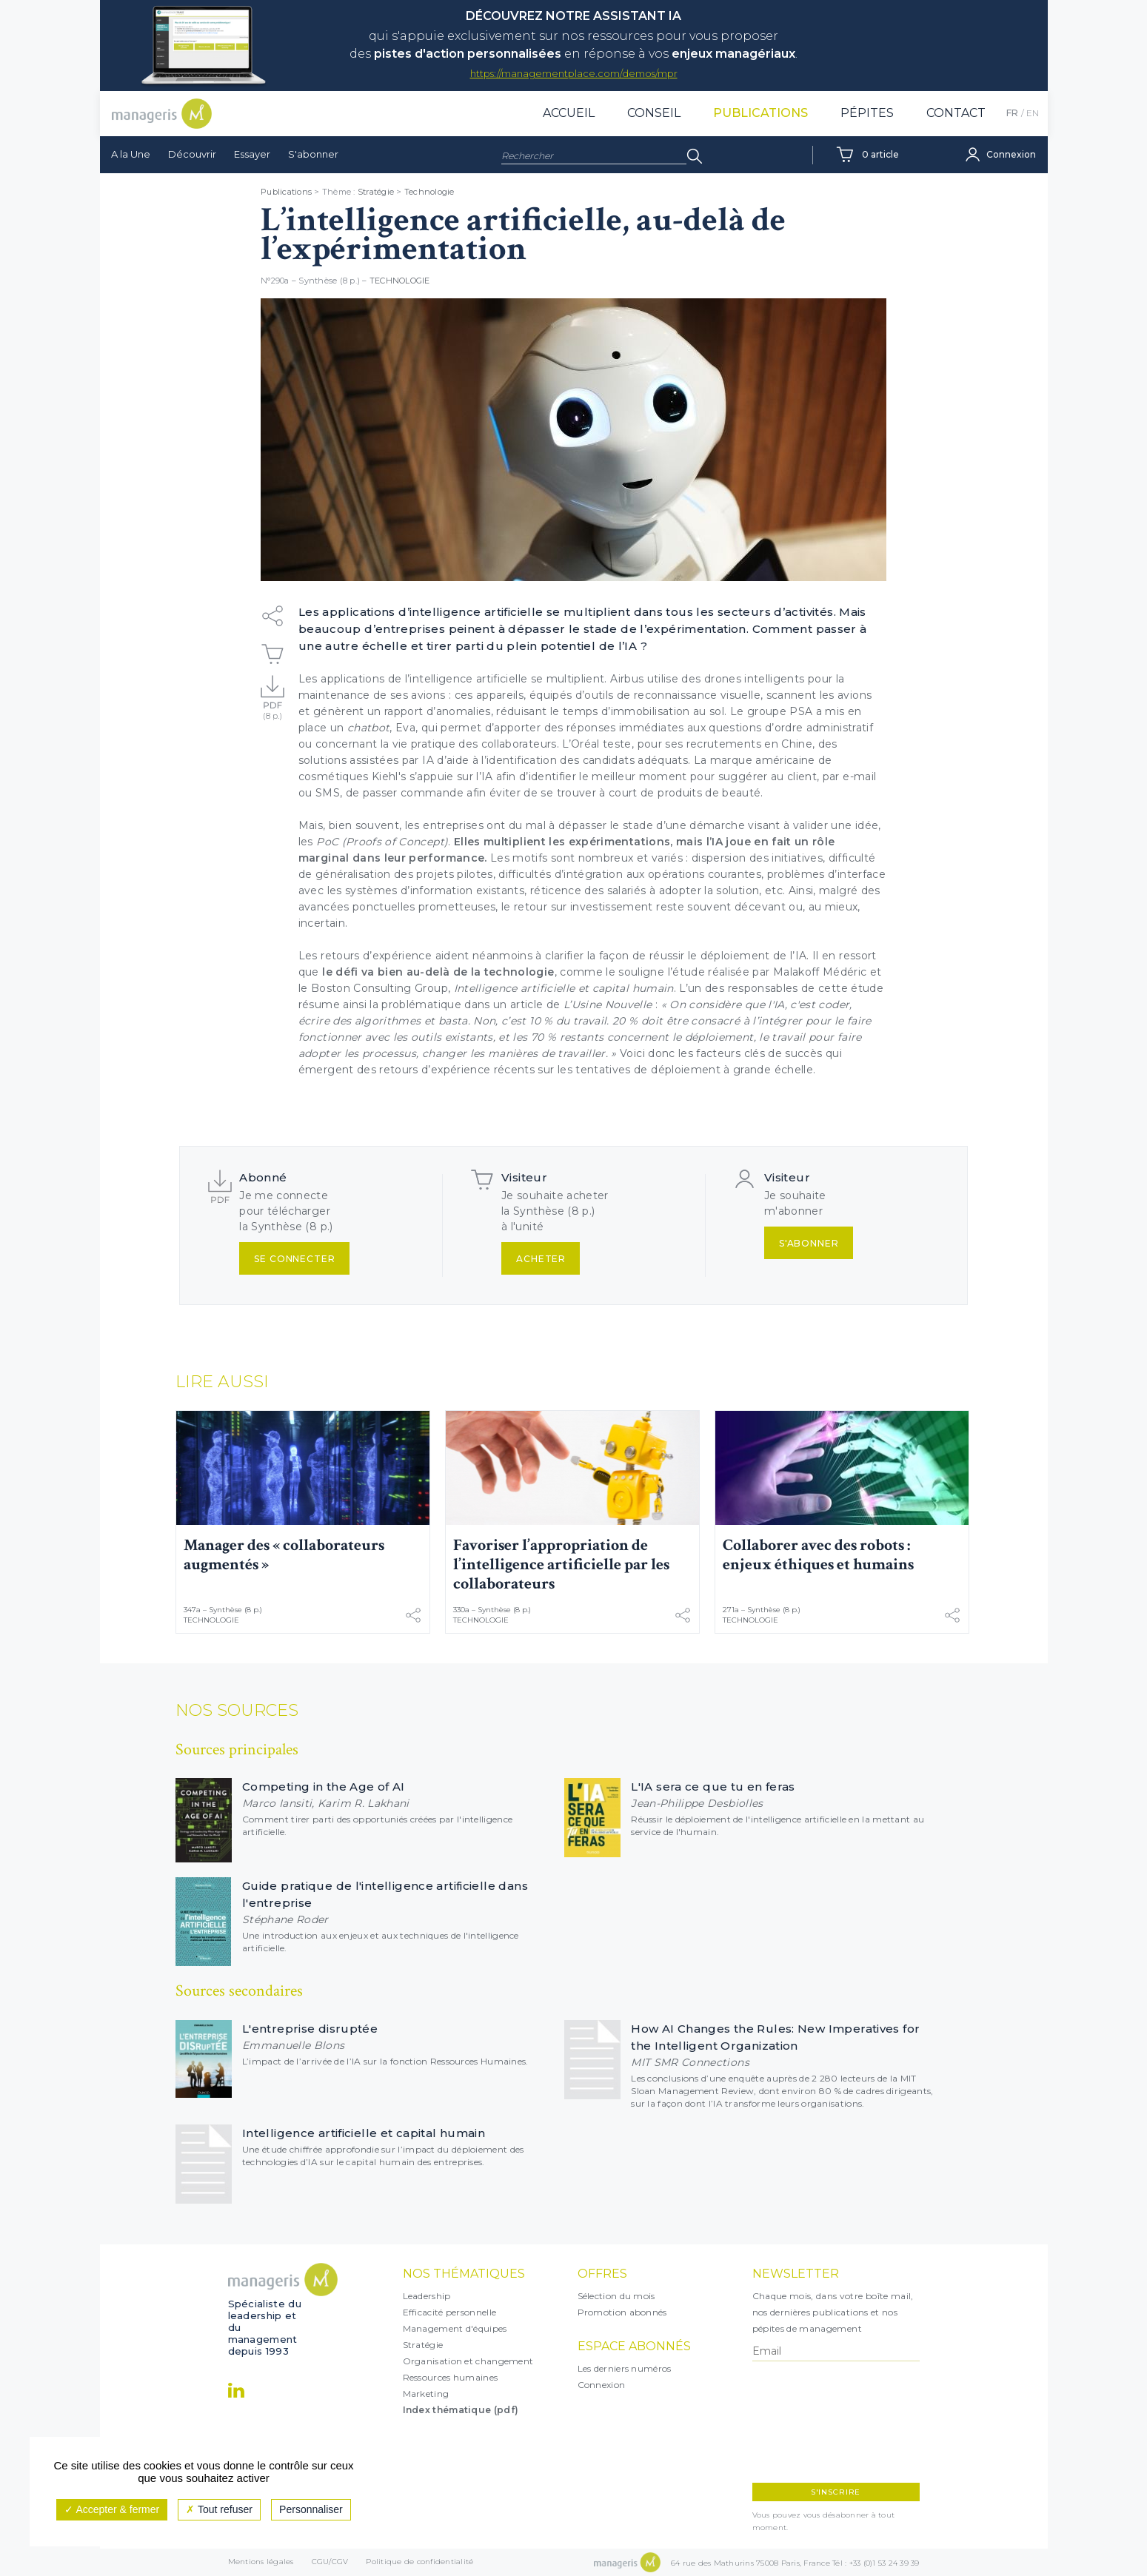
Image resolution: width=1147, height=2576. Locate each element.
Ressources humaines (450, 2377)
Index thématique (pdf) (461, 2409)
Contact (956, 113)
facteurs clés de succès (759, 1053)
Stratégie (376, 192)
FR (1012, 112)
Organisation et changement (468, 2361)
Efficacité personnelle (450, 2312)
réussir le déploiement (709, 955)
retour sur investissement (583, 906)
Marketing (426, 2393)
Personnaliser (311, 2509)
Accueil (569, 113)
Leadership (427, 2295)
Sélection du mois (616, 2295)
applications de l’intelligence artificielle (424, 678)
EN (1032, 112)
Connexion (602, 2384)
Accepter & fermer (111, 2509)
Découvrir (192, 154)
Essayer (252, 154)
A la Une (130, 154)
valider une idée (836, 825)
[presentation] (816, 2422)
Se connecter (294, 1258)
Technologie (429, 192)
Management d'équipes (455, 2328)
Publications (760, 113)
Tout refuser (219, 2509)
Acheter (541, 1258)
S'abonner (313, 154)
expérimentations (620, 841)
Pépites (867, 113)
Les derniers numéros (625, 2368)
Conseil (653, 113)
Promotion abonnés (622, 2312)
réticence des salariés (588, 890)
